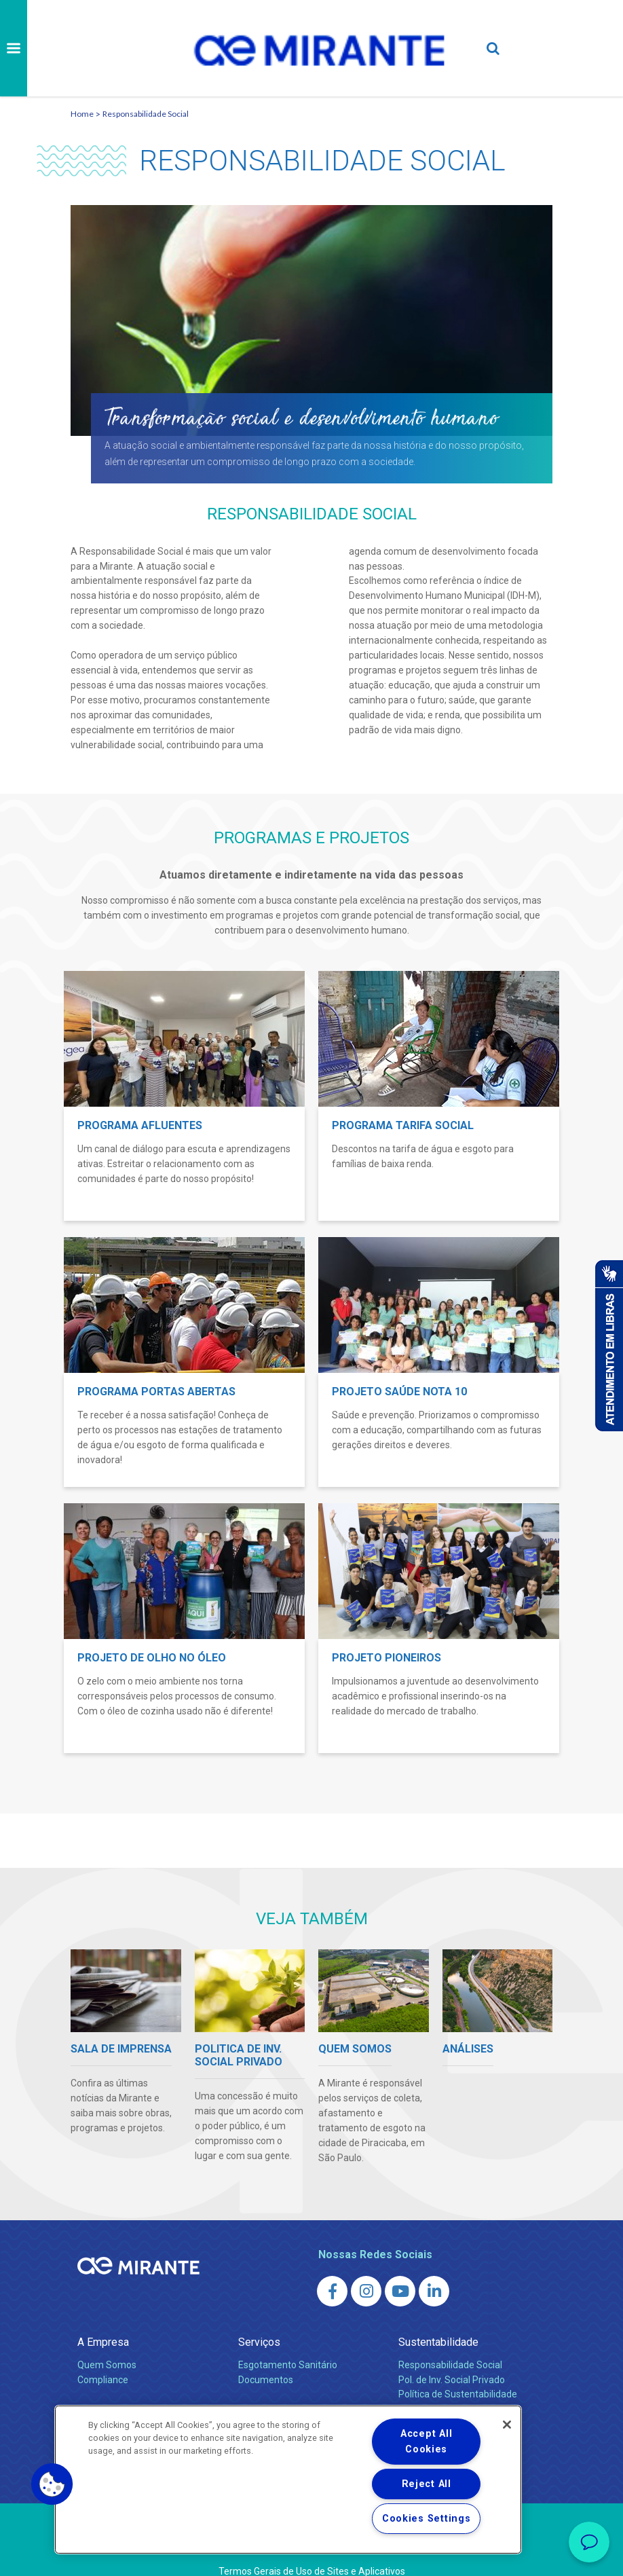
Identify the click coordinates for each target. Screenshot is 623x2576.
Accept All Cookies (426, 2441)
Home (82, 114)
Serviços (259, 2342)
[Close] (507, 2425)
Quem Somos (106, 2364)
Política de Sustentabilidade (457, 2394)
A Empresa (103, 2342)
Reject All (426, 2484)
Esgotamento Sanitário (287, 2364)
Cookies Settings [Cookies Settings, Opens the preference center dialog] (426, 2518)
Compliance (102, 2379)
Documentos (265, 2379)
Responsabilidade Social (145, 114)
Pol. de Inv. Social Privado (451, 2379)
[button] (52, 2484)
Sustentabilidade (438, 2342)
